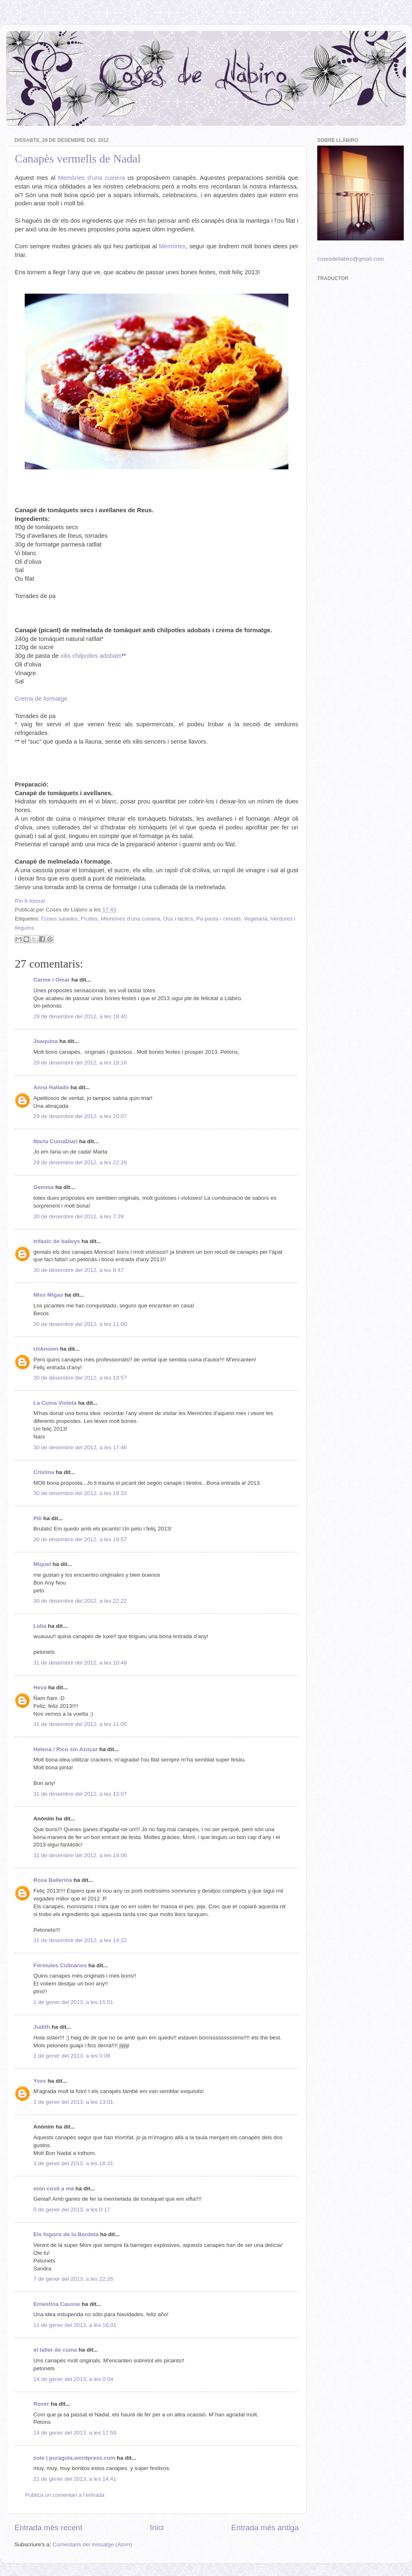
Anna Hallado (51, 1087)
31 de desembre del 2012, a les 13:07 (80, 1794)
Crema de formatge (41, 698)
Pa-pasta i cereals (218, 919)
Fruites (89, 919)
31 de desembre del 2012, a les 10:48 (80, 1663)
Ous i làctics (178, 919)
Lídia (40, 1626)
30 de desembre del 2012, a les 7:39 (78, 1216)
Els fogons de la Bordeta (65, 2234)
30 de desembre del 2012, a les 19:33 (80, 1493)
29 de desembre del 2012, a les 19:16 (80, 1063)
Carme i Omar (51, 980)
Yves (39, 2081)
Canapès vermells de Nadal (78, 158)
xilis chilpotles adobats (91, 655)
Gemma (43, 1187)
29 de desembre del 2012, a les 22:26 (80, 1162)
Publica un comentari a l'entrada (64, 2495)
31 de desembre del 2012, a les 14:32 (80, 1940)
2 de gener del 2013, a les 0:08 (71, 2056)
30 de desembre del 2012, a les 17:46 (80, 1447)
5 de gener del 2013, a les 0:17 (71, 2209)
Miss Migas (48, 1295)
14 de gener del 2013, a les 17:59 (74, 2433)
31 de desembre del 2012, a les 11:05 (80, 1724)
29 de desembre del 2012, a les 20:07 (80, 1116)
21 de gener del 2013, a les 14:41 (74, 2479)
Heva (40, 1687)
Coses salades (59, 919)
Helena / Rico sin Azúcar (65, 1749)
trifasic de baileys (56, 1241)
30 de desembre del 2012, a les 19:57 (80, 1539)
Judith (41, 2027)
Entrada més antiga (265, 2527)
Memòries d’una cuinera (91, 177)
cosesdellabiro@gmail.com (350, 259)
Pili (37, 1518)
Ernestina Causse (56, 2304)
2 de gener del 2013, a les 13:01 (73, 2102)
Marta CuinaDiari (55, 1141)
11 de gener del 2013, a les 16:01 (74, 2325)
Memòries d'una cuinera (130, 919)
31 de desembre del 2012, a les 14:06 (80, 1855)
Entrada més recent (48, 2527)
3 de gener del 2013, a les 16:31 (73, 2163)
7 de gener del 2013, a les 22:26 (73, 2279)
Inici (157, 2527)
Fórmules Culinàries (60, 1965)
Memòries (172, 246)
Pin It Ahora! (30, 901)
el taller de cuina (55, 2350)
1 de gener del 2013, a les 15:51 (73, 2002)
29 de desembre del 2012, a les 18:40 (80, 1016)
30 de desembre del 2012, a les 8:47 (78, 1270)
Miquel (42, 1564)
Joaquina (45, 1041)
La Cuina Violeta (55, 1403)
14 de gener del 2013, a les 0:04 (73, 2379)
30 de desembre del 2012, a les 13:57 (80, 1378)
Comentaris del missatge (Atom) (92, 2544)
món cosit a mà (53, 2188)
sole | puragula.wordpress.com (74, 2458)
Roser (41, 2404)
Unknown (46, 1349)
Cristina (43, 1472)
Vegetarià (255, 919)
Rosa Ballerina (52, 1880)
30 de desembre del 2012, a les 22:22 (80, 1601)
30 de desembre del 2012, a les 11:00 (80, 1324)
